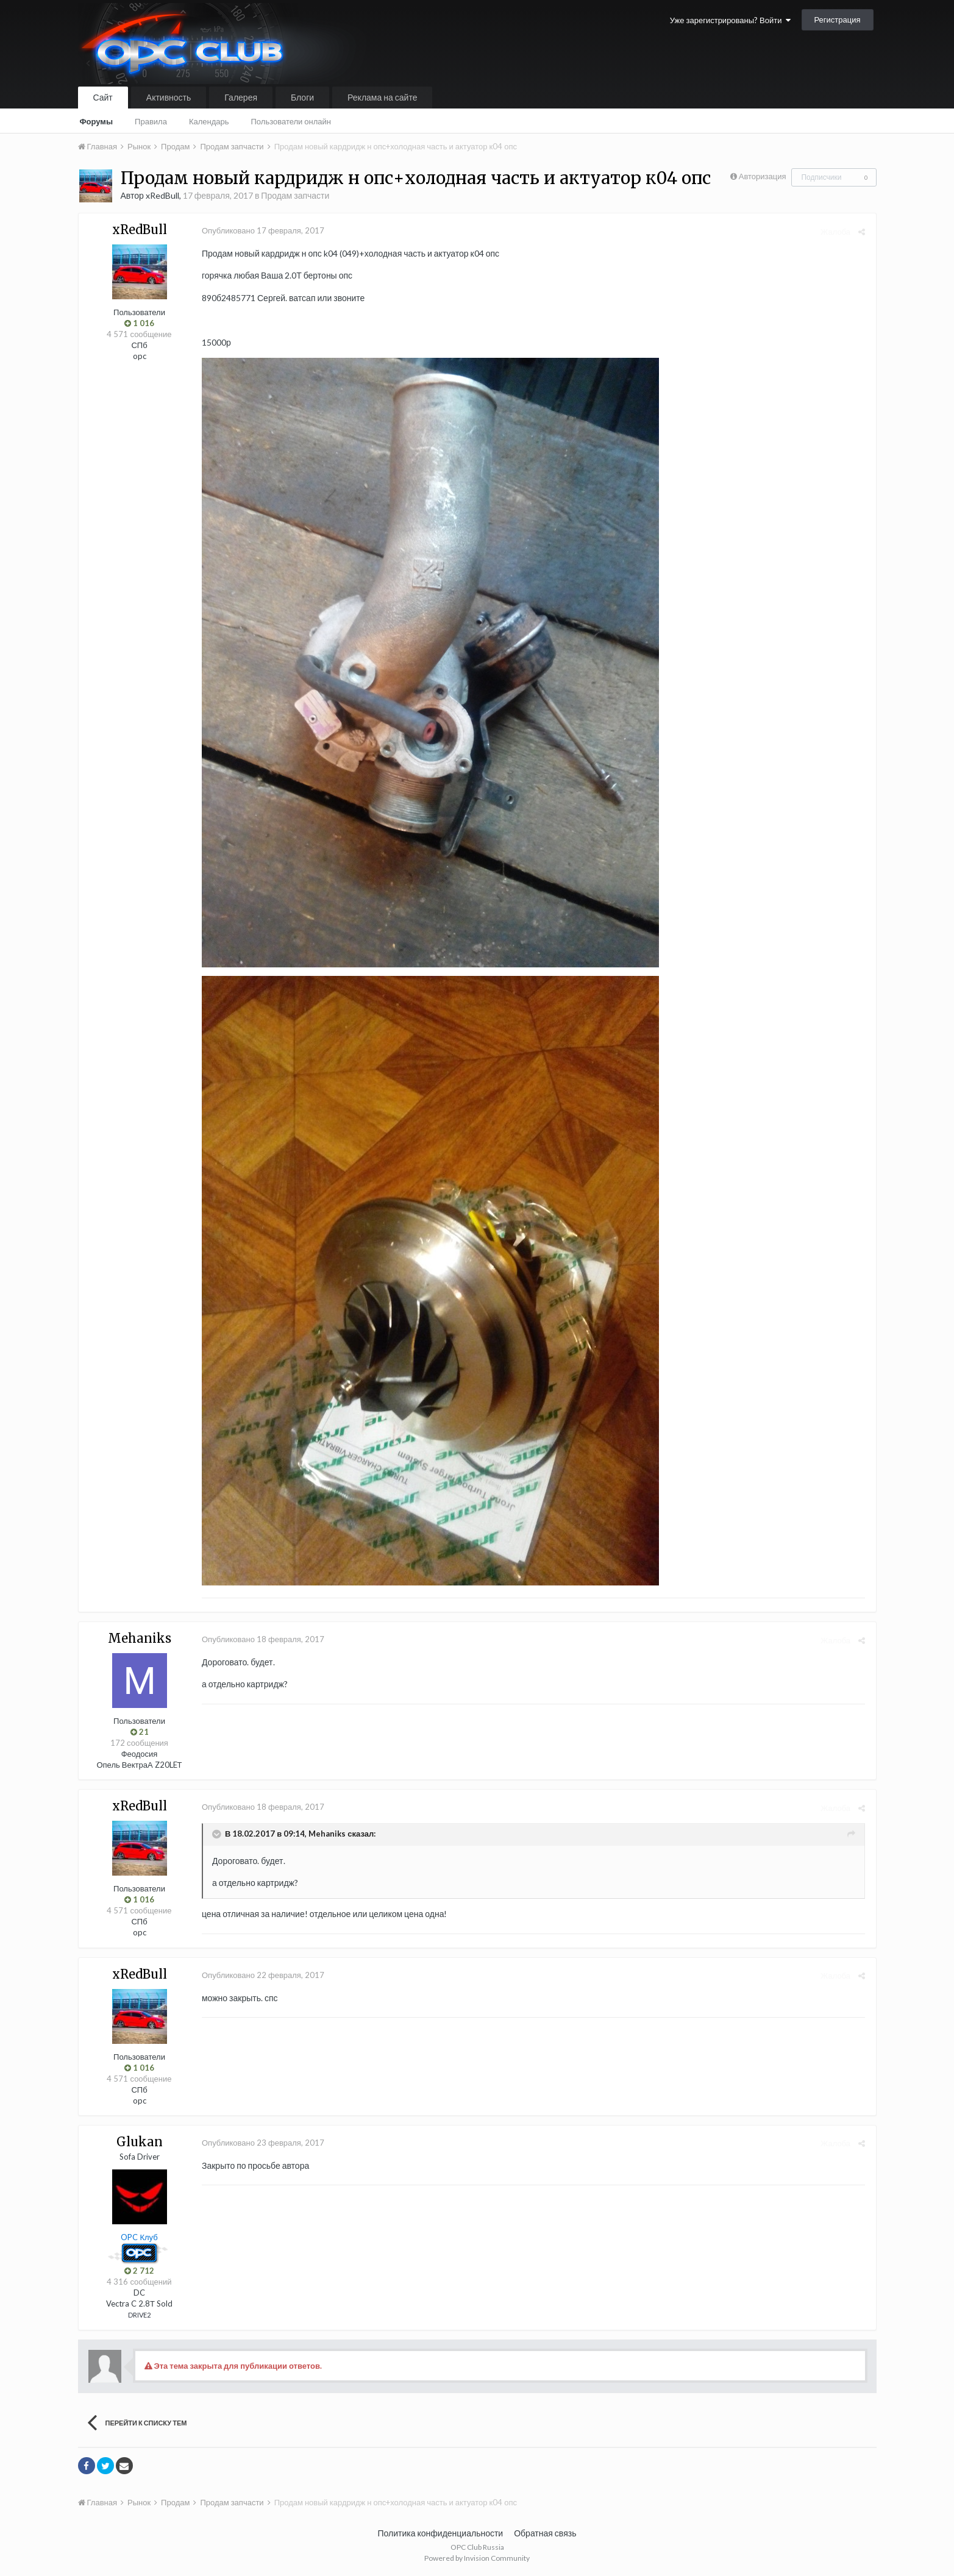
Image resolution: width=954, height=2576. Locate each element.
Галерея (240, 97)
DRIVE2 (139, 2315)
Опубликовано (262, 230)
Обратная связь (545, 2533)
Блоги (302, 97)
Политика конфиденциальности (441, 2533)
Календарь (209, 121)
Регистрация (837, 19)
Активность (168, 97)
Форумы (96, 121)
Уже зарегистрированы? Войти (730, 20)
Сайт (103, 97)
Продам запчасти (295, 195)
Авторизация (762, 176)
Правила (151, 121)
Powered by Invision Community (477, 2558)
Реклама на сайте (382, 97)
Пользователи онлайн (291, 121)
